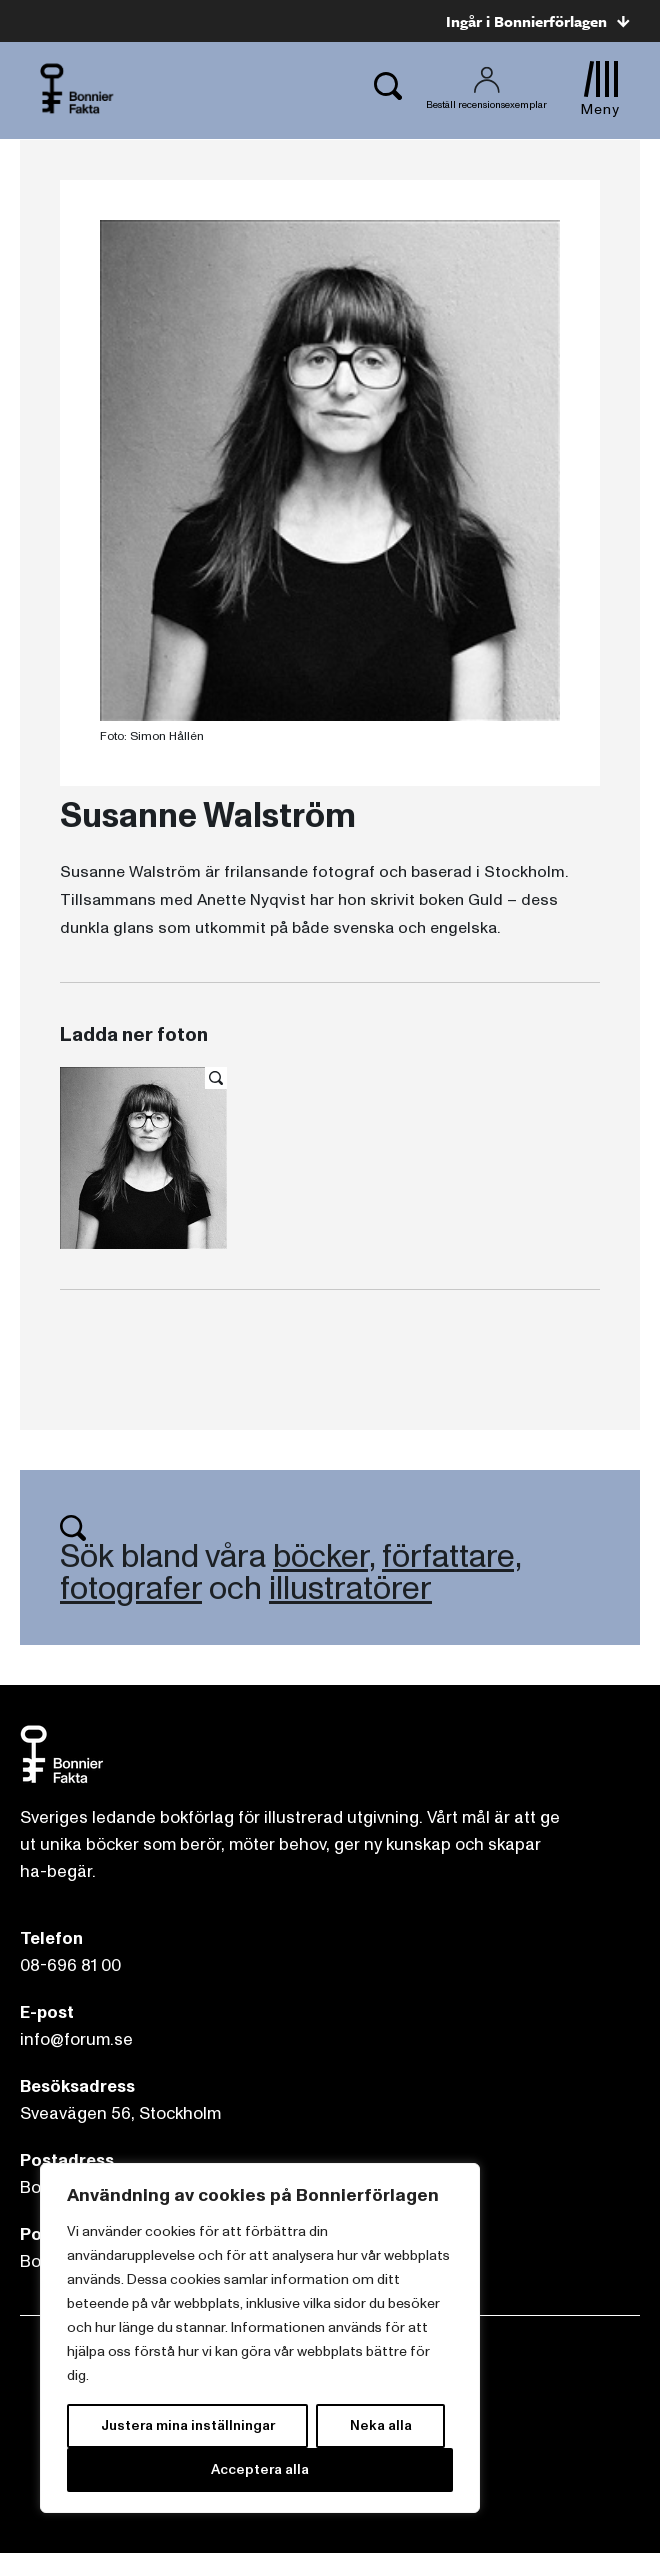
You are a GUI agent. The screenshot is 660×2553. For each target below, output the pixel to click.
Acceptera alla (260, 2469)
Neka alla (381, 2425)
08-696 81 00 (70, 1965)
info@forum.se (76, 2039)
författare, (451, 1557)
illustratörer (350, 1589)
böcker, (324, 1557)
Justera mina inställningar (188, 2425)
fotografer (131, 1589)
